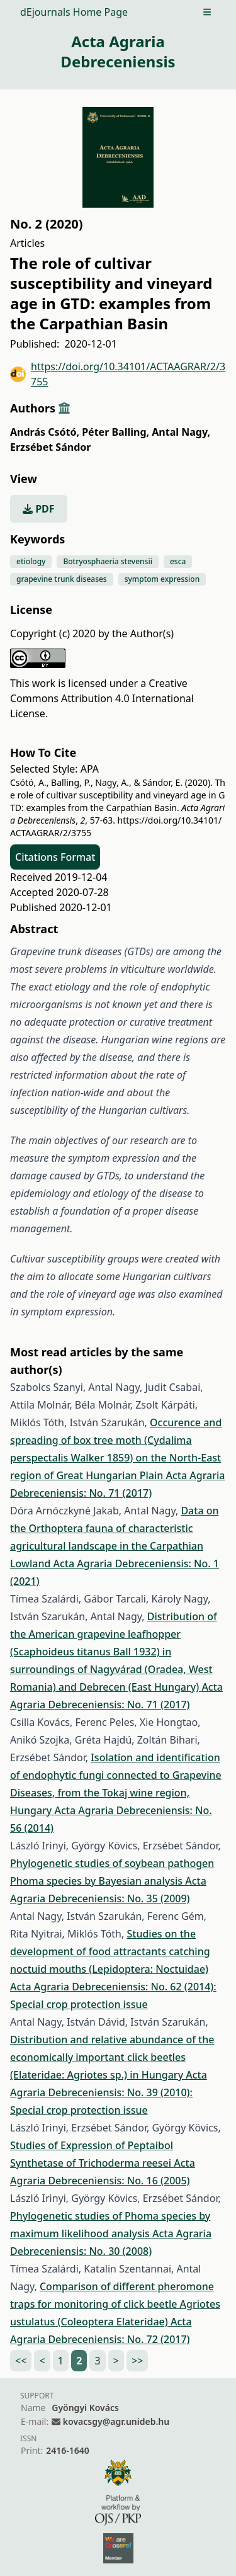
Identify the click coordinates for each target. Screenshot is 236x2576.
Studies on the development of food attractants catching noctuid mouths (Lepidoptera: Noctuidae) (110, 1951)
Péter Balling (115, 432)
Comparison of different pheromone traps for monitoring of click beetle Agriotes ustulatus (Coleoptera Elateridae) (115, 2304)
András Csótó (44, 432)
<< (20, 2361)
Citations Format (55, 857)
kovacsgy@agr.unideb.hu (116, 2421)
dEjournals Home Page (74, 12)
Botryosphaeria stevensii (107, 561)
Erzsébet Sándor (50, 447)
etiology (30, 561)
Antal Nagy (181, 432)
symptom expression (162, 579)
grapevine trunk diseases (61, 579)
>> (137, 2361)
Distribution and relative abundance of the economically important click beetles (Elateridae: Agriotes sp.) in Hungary (112, 2057)
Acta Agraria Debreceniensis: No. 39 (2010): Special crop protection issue (108, 2092)
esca (178, 561)
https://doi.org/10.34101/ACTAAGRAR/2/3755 (117, 374)
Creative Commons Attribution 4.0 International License (102, 698)
